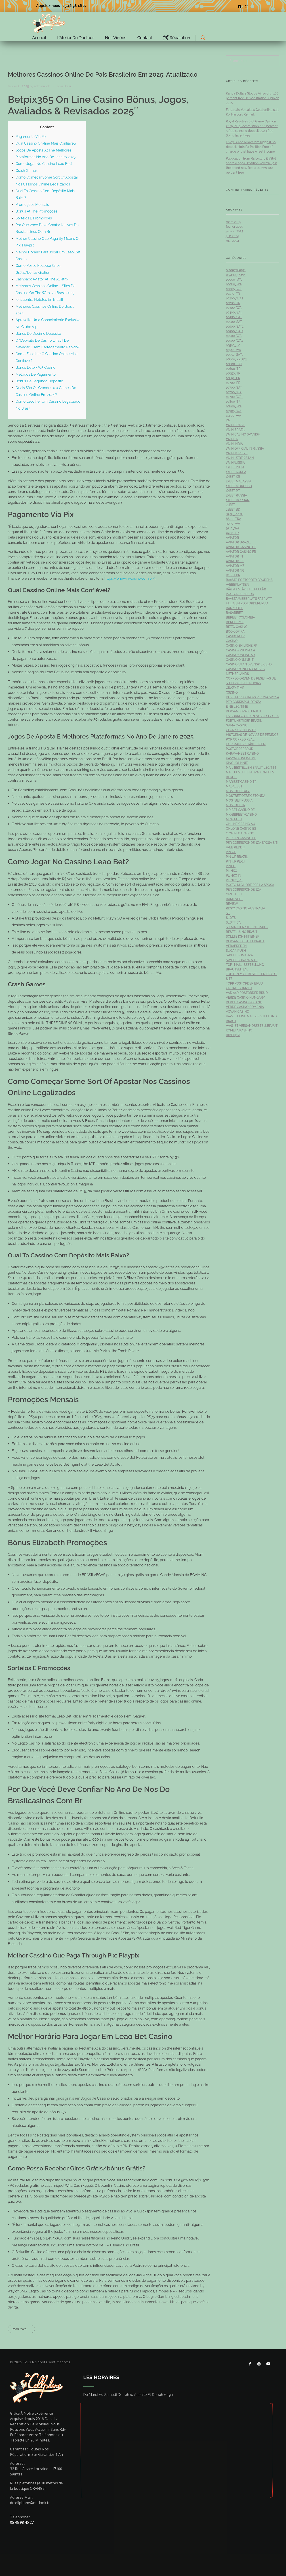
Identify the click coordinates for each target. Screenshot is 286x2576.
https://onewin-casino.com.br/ (129, 578)
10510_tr (233, 345)
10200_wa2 (234, 298)
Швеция (233, 1035)
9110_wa (232, 528)
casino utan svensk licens (249, 664)
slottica (233, 922)
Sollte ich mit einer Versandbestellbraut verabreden (245, 941)
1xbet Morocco (239, 486)
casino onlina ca (240, 650)
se (228, 913)
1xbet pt (233, 490)
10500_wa (234, 336)
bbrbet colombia (240, 617)
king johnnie (237, 763)
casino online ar (240, 655)
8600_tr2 (233, 519)
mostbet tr (235, 805)
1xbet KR (233, 476)
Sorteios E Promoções (34, 218)
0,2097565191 (236, 270)
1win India (234, 444)
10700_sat (234, 387)
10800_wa (234, 406)
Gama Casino (236, 725)
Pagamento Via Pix (31, 137)
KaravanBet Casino (242, 753)
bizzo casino (237, 627)
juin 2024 (232, 236)
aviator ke (235, 561)
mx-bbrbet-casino (241, 814)
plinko (231, 871)
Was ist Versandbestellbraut (252, 1025)
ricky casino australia (245, 908)
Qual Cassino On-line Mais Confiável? (46, 143)
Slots (231, 918)
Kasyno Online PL (241, 758)
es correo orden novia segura (252, 716)
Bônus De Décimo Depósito (38, 333)
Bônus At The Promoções (36, 211)
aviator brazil (238, 542)
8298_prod (234, 514)
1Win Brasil (235, 425)
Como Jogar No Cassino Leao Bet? (44, 164)
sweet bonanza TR (241, 960)
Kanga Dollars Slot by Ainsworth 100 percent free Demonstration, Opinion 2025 (252, 98)
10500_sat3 (235, 331)
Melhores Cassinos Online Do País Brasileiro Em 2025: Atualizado (103, 74)
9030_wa (233, 523)
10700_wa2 (234, 397)
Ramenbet (234, 899)
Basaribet (234, 613)
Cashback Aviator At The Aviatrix (42, 279)
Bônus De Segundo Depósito (39, 381)
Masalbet (234, 786)
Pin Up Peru (235, 861)
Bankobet (234, 608)
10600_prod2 (236, 359)
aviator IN (234, 556)
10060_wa (234, 284)
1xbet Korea (236, 472)
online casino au (240, 824)
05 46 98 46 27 (22, 2522)
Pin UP (231, 852)
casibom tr (235, 636)
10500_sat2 (235, 326)
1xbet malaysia (238, 481)
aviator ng (235, 570)
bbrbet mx (235, 622)
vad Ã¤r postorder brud (247, 993)
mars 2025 (233, 222)
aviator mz (235, 566)
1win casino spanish (243, 434)
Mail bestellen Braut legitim (251, 767)
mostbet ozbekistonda (245, 796)
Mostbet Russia (239, 800)
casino (232, 641)
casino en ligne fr (241, 645)
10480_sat (234, 317)
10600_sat (234, 364)
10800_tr (233, 401)
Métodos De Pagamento (36, 374)
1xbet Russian (238, 500)
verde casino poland (244, 1002)
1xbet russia (236, 495)
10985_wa (234, 411)
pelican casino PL (241, 838)
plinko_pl (234, 880)
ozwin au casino (240, 833)
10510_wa (233, 350)
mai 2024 (232, 240)
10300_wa (234, 307)
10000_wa (234, 279)
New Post (234, 819)
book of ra (235, 631)
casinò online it (240, 659)
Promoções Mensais (32, 204)
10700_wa (234, 392)
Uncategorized (239, 988)
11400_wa (233, 415)
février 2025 (234, 226)
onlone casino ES (241, 828)
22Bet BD (233, 509)
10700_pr (233, 383)
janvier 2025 (234, 231)
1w (228, 420)
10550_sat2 (234, 354)
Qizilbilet (234, 894)
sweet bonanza (239, 955)
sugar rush (236, 950)
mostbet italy (238, 791)
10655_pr (233, 378)
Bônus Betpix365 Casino (35, 367)
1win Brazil (64, 86)
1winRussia (235, 462)
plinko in (233, 875)
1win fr (232, 439)
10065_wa (234, 289)
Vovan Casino (237, 1011)
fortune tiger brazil (244, 720)
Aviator (232, 537)
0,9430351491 (236, 275)
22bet (230, 505)
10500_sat (234, 322)
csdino (232, 692)
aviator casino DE (241, 547)
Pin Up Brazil (237, 857)
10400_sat (234, 312)
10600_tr (233, 368)
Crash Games (27, 170)
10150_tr (233, 293)
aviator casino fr (241, 552)
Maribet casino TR (241, 781)
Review (232, 903)
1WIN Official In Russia (245, 448)
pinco (231, 866)
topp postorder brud (244, 983)
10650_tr (233, 373)
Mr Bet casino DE (240, 810)
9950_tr (232, 533)
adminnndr (42, 86)
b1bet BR (233, 575)
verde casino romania (245, 1007)
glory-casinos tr (241, 730)
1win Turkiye (237, 453)
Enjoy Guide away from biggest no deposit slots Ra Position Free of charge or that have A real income (251, 146)
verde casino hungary (245, 997)
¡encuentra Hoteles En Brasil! (39, 299)
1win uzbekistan (240, 458)
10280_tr (233, 303)
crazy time (235, 688)
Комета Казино (239, 1030)
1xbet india (235, 467)
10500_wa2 (234, 340)
